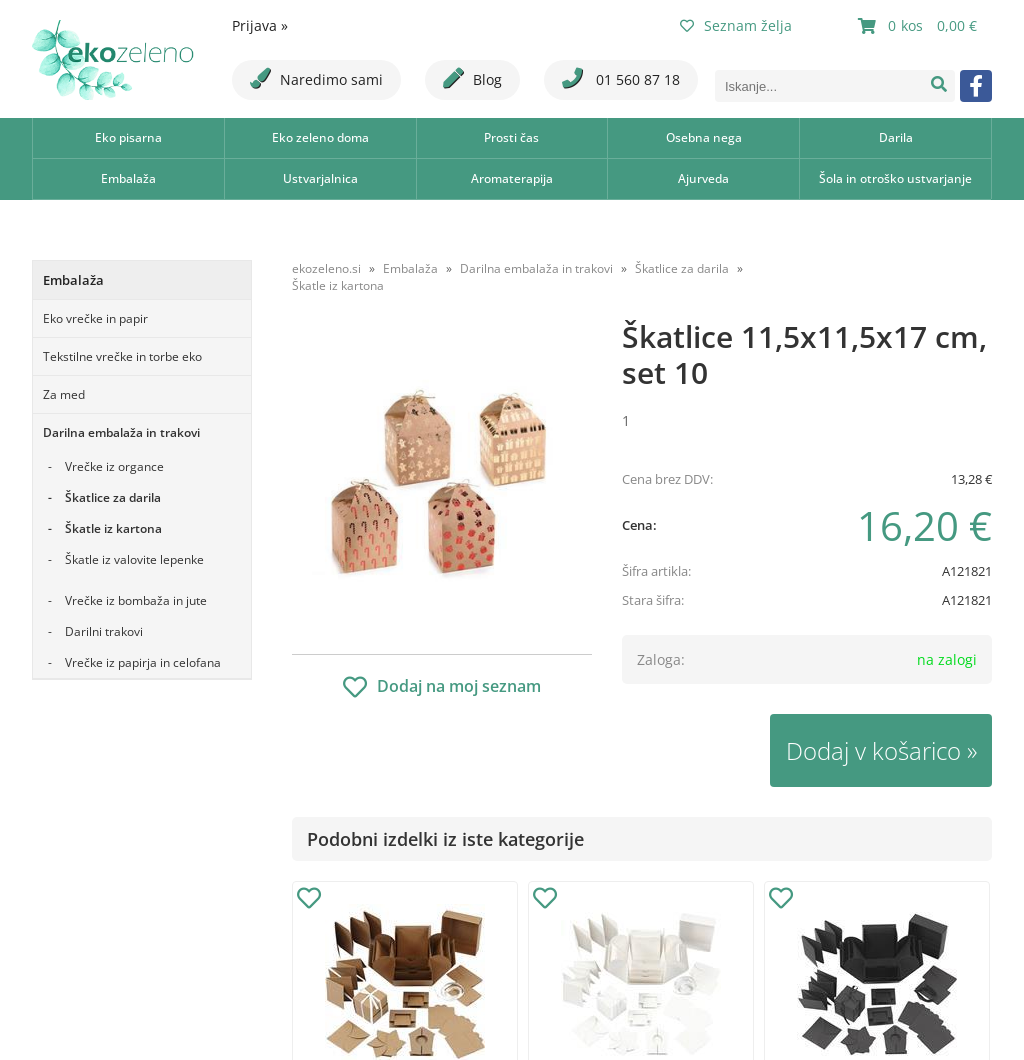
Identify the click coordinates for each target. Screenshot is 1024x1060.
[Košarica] (920, 26)
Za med (64, 394)
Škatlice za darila (113, 497)
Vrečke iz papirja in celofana (143, 662)
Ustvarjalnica (320, 178)
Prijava (260, 25)
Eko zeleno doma (320, 137)
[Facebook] (976, 86)
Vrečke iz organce (114, 466)
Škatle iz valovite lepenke (134, 559)
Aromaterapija (512, 178)
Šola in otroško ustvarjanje (895, 178)
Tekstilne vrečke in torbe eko (122, 356)
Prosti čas (511, 137)
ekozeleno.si (326, 268)
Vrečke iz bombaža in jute (136, 600)
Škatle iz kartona (113, 528)
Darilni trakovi (104, 631)
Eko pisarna (128, 137)
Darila (896, 137)
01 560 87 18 (621, 78)
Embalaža (128, 178)
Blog (472, 78)
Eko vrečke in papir (95, 318)
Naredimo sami (316, 78)
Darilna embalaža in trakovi (121, 432)
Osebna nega (704, 137)
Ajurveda (703, 178)
